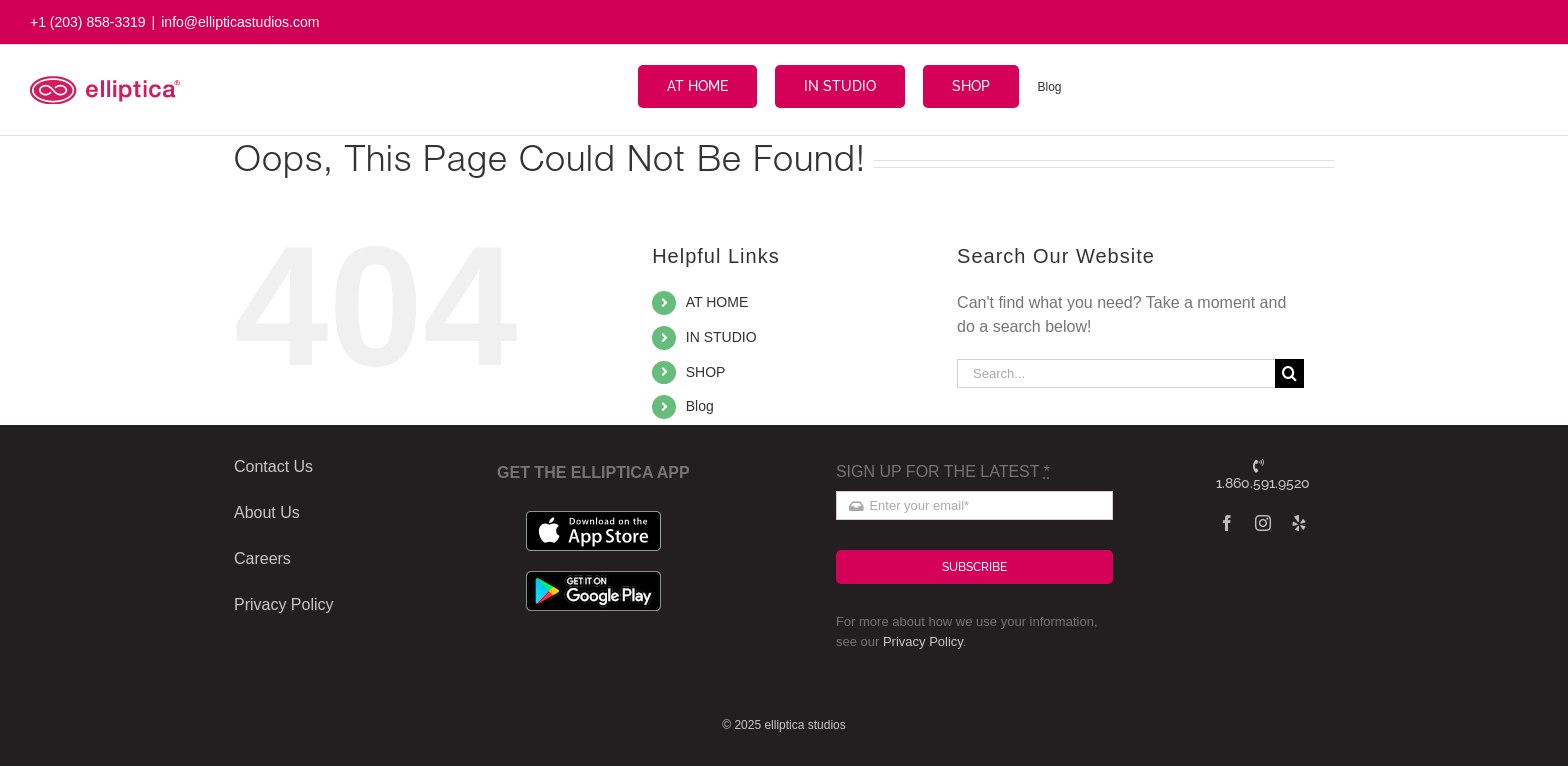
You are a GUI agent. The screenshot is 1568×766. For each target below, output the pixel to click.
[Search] (1289, 373)
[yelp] (1299, 523)
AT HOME (717, 302)
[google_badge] (593, 578)
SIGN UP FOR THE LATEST (943, 471)
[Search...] (1116, 373)
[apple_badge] (593, 518)
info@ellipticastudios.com (240, 22)
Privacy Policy (923, 641)
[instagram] (1263, 523)
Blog (700, 406)
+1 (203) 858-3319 (88, 22)
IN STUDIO (721, 337)
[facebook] (1227, 523)
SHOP (706, 372)
